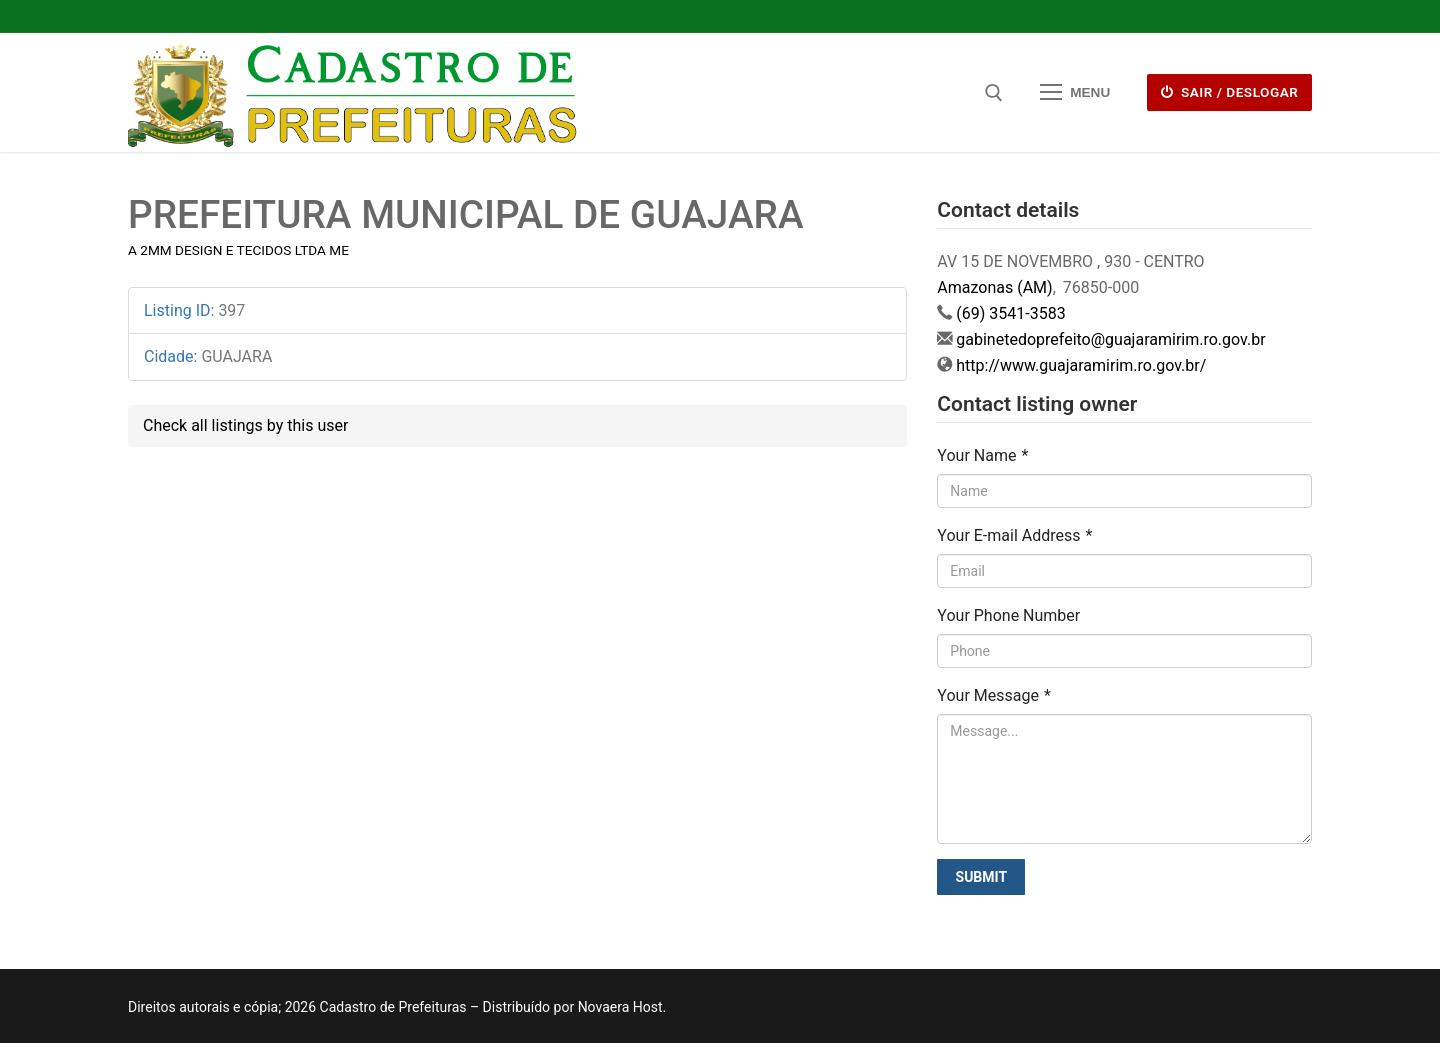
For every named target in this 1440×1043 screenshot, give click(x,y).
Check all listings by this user (245, 425)
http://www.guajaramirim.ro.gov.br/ (1081, 365)
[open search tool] (994, 93)
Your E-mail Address (1014, 535)
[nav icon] (1075, 93)
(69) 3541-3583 (1010, 313)
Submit (982, 877)
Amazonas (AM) (994, 287)
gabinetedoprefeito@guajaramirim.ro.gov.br (1110, 339)
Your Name (982, 455)
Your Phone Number (1008, 615)
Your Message (993, 695)
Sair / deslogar (1230, 92)
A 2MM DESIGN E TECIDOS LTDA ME (238, 250)
